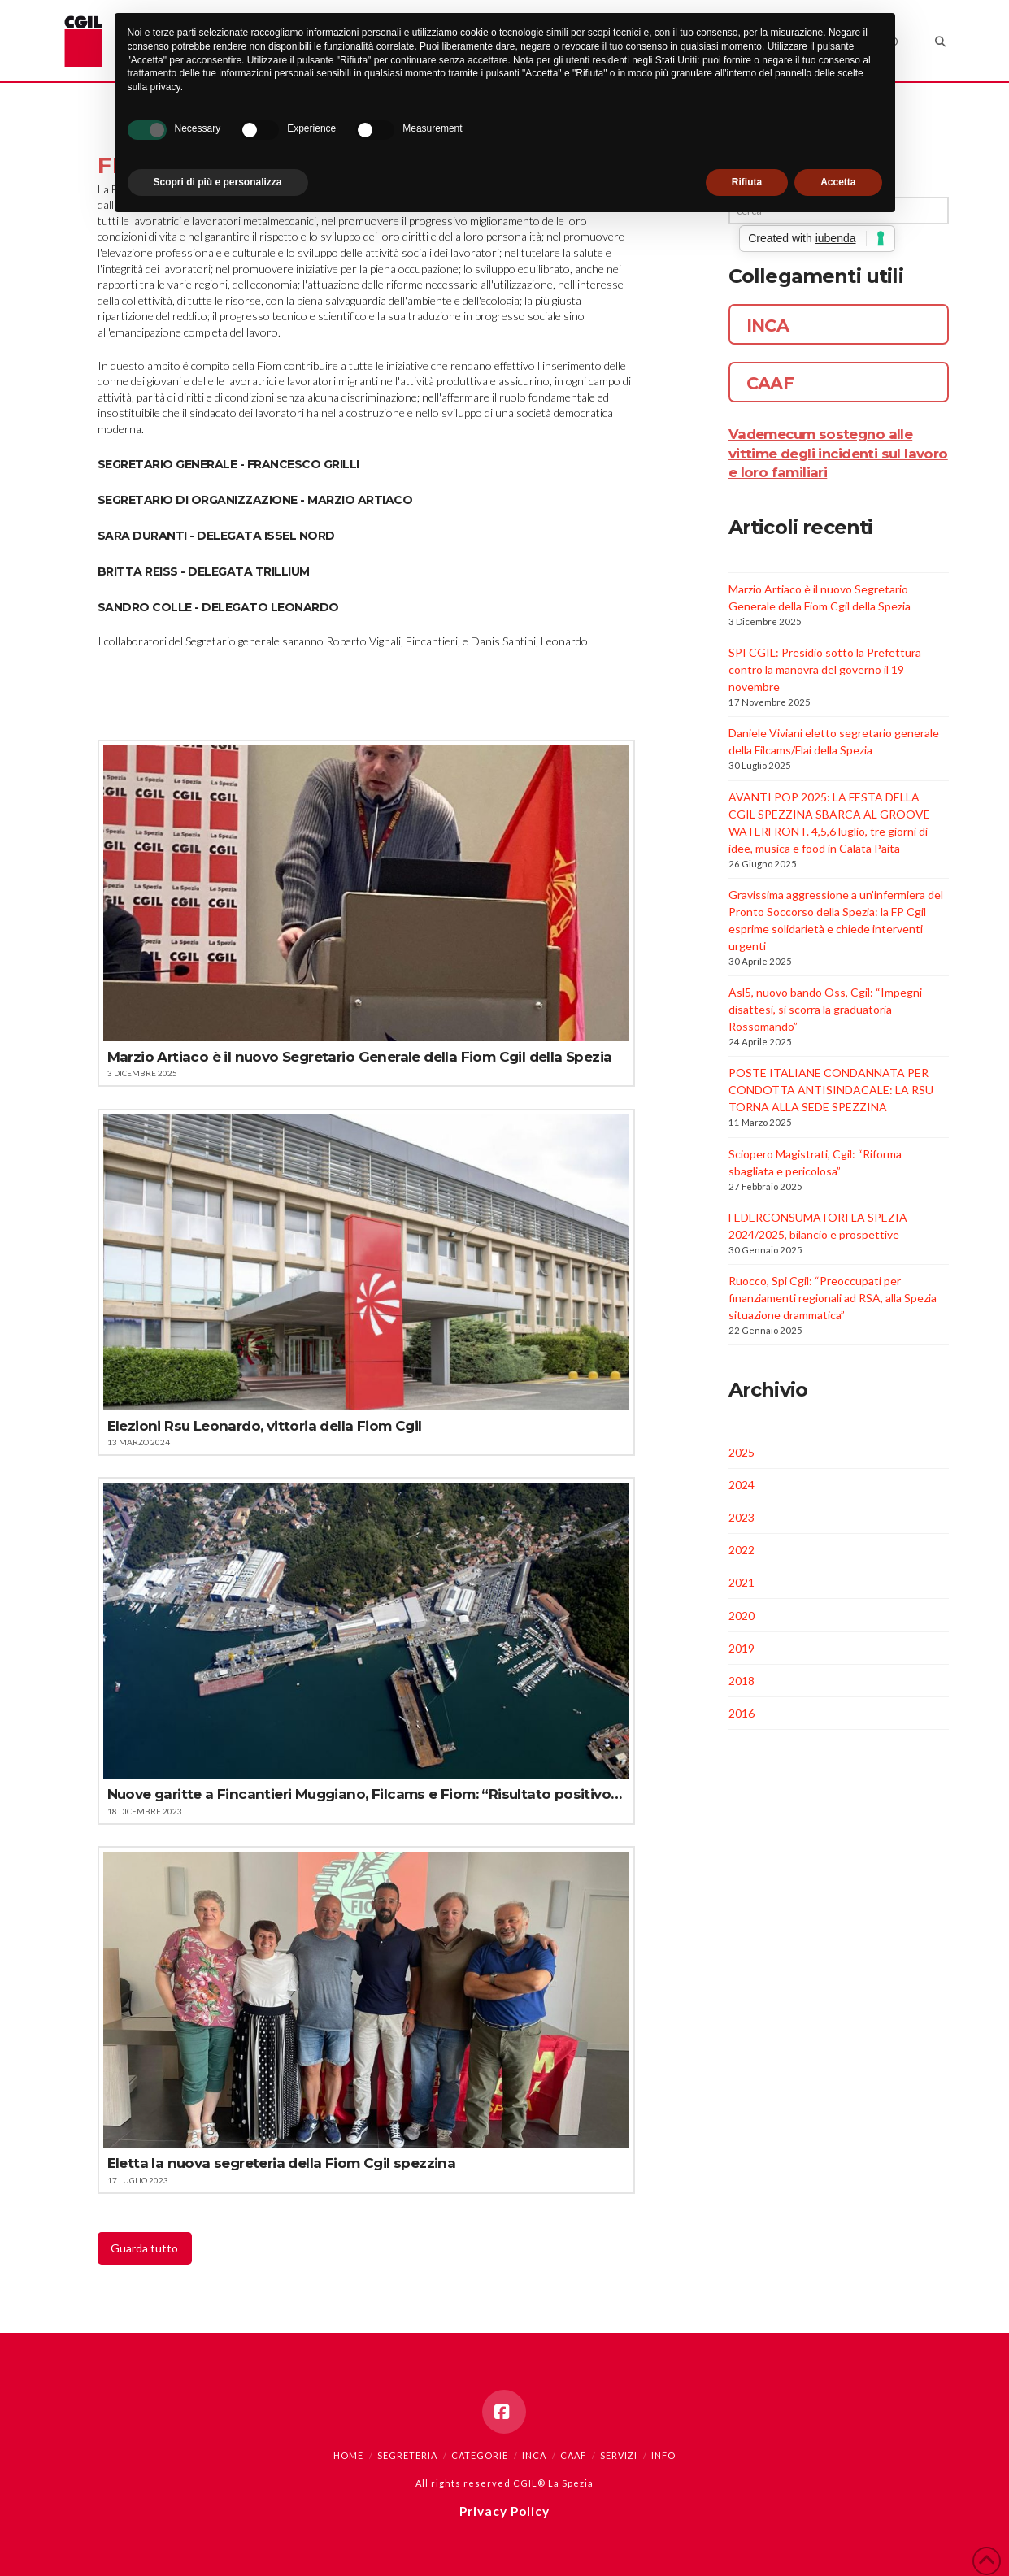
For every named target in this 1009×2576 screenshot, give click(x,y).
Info (663, 2455)
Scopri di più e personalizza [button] (218, 182)
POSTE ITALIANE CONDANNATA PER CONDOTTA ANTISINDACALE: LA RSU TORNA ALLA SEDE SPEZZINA (830, 1090)
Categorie (479, 2455)
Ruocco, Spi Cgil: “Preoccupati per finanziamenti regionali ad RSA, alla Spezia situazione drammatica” (832, 1298)
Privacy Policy (504, 2511)
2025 (741, 1452)
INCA (534, 2455)
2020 (741, 1615)
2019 (741, 1648)
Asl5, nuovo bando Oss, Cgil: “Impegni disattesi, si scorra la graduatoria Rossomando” (825, 1009)
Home (348, 2455)
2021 (741, 1582)
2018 (741, 1681)
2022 (741, 1550)
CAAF (573, 2455)
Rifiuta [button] (747, 182)
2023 (741, 1517)
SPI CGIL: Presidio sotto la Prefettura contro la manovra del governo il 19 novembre (824, 669)
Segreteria (407, 2455)
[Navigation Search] (931, 40)
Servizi (618, 2455)
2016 (741, 1713)
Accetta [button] (837, 182)
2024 (741, 1485)
